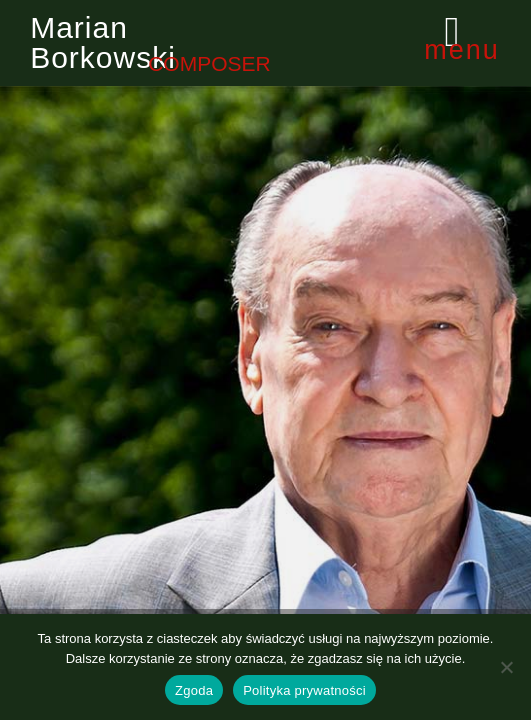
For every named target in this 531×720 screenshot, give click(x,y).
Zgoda (194, 690)
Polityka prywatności (304, 690)
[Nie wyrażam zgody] (506, 667)
